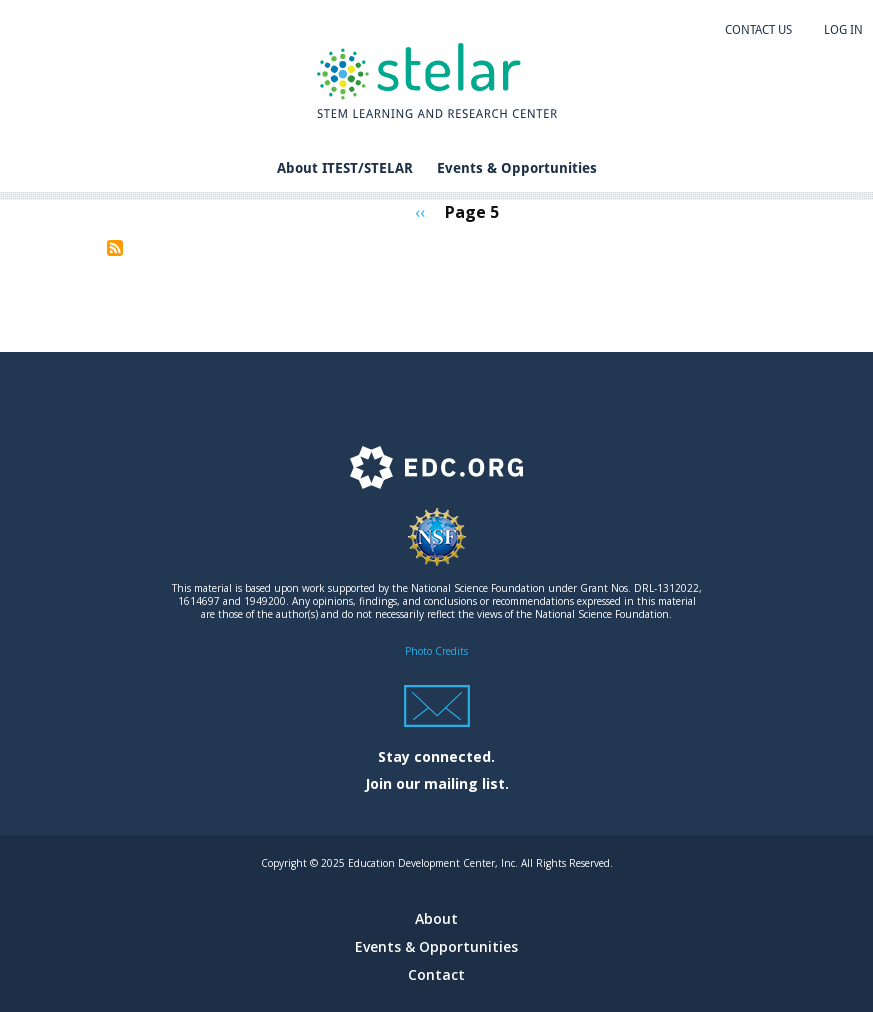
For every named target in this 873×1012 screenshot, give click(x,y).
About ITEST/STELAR (345, 168)
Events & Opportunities (517, 168)
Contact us (758, 30)
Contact (436, 974)
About (436, 918)
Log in (843, 30)
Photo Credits (436, 651)
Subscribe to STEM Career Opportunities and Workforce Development (115, 248)
